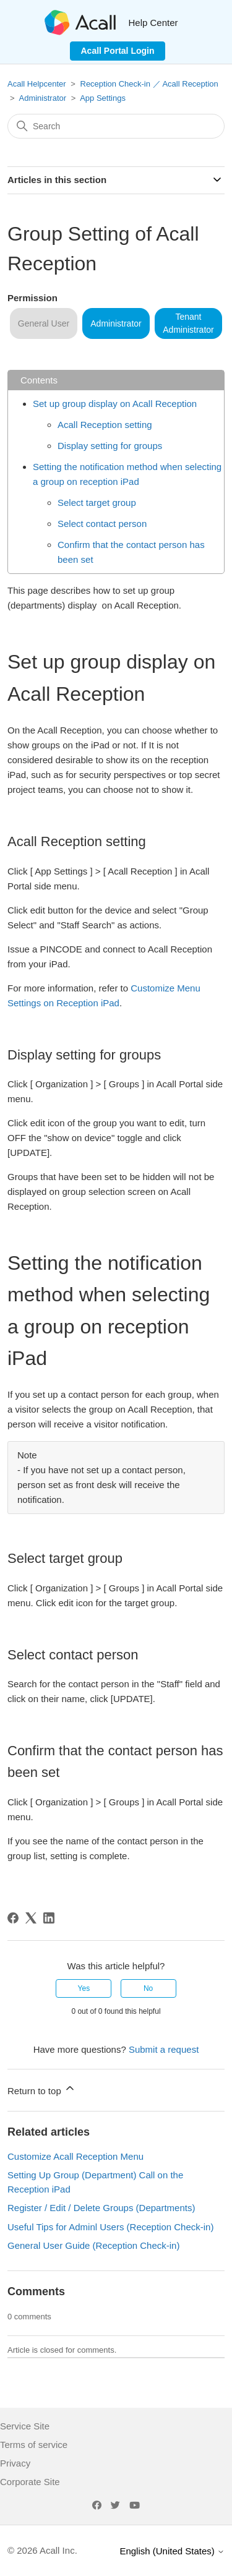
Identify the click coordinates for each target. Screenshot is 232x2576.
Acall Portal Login (117, 51)
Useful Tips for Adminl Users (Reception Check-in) (110, 2227)
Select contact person (102, 523)
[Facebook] (13, 1917)
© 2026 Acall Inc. (42, 2550)
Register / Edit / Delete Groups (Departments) (101, 2207)
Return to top (41, 2089)
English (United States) (172, 2551)
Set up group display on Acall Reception (115, 403)
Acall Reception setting (105, 424)
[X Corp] (31, 1917)
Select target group (97, 502)
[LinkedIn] (48, 1917)
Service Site (24, 2426)
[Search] (116, 126)
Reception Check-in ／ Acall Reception (149, 83)
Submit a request (164, 2049)
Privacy (15, 2463)
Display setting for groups (110, 445)
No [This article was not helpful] (148, 1988)
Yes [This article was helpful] (84, 1988)
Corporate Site (30, 2481)
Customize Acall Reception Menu (75, 2156)
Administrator (43, 98)
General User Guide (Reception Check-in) (93, 2245)
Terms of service (33, 2444)
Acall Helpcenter (36, 83)
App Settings (103, 98)
